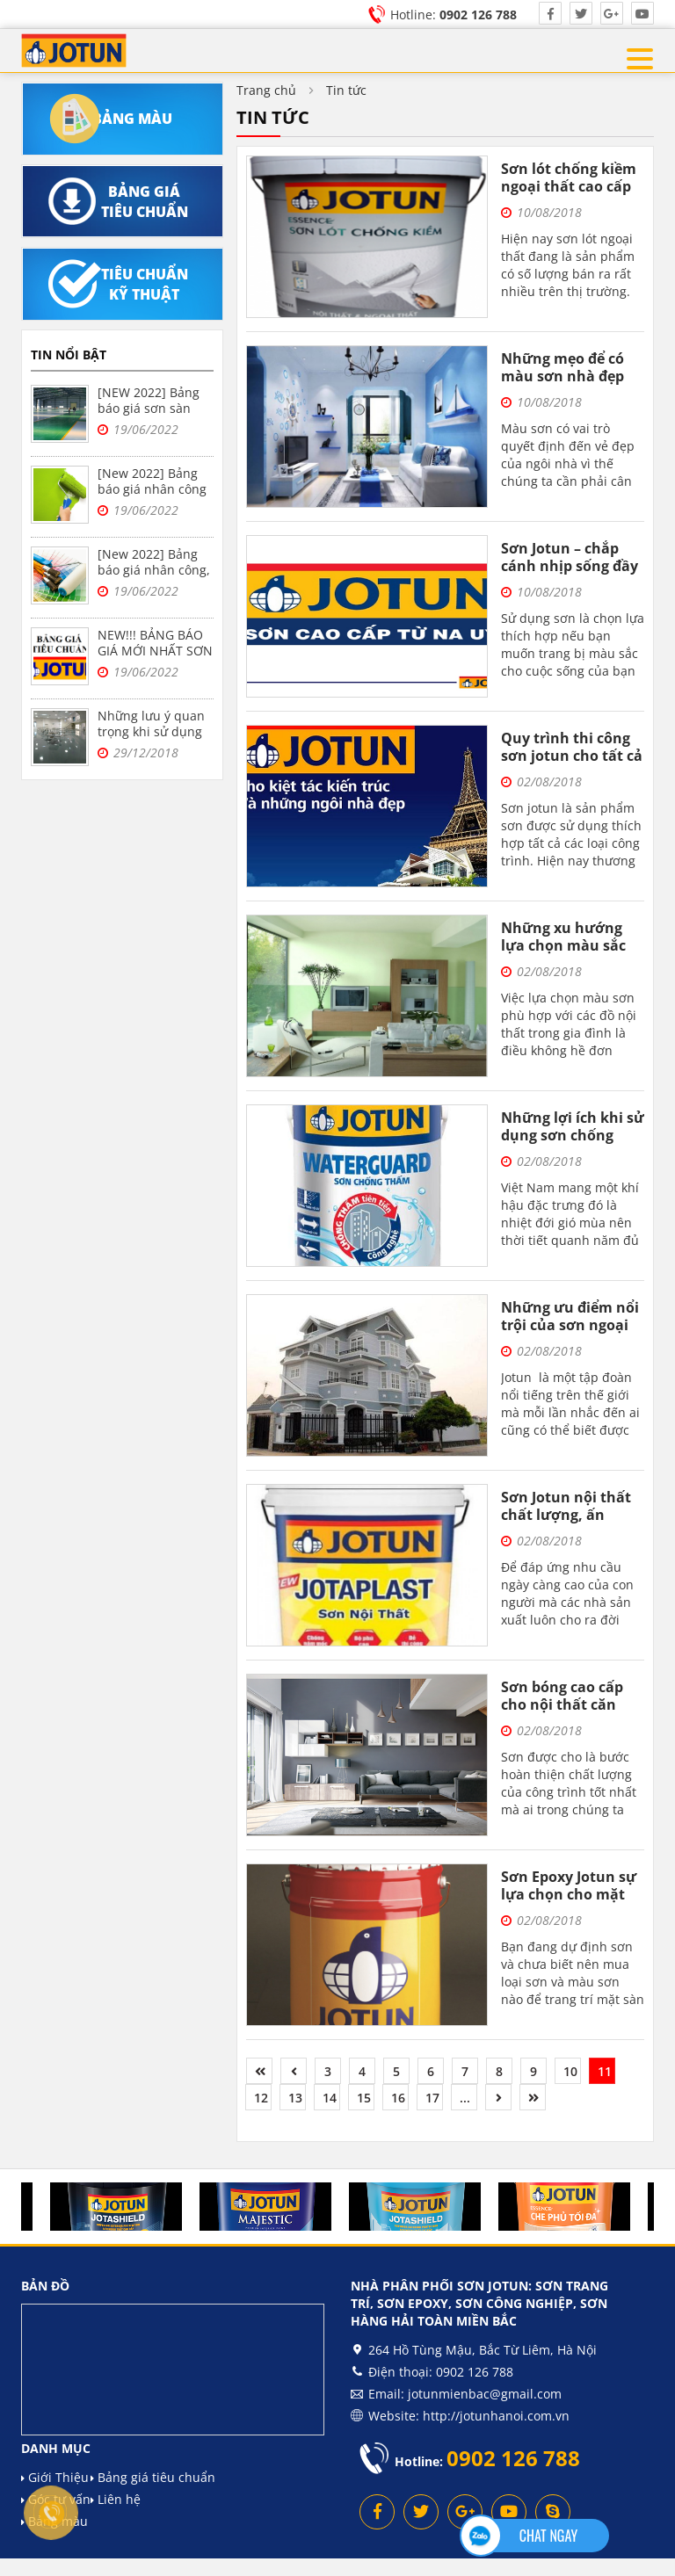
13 (295, 2097)
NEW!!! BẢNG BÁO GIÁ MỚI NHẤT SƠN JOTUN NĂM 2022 (155, 650)
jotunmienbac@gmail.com (485, 2393)
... (465, 2097)
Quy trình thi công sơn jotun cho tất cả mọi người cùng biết (571, 755)
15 (364, 2097)
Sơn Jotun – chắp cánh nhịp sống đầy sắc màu (569, 566)
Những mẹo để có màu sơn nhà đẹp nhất (562, 376)
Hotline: (453, 14)
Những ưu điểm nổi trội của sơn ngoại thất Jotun (570, 1325)
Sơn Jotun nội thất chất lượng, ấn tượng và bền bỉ (566, 1514)
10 (570, 2071)
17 (432, 2097)
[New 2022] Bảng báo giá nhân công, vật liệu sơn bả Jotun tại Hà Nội (154, 578)
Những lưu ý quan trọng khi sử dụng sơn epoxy (151, 731)
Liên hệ (116, 2499)
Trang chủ (266, 90)
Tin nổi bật (68, 354)
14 (330, 2097)
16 (398, 2097)
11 (605, 2071)
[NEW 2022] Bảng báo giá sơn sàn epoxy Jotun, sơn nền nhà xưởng (149, 416)
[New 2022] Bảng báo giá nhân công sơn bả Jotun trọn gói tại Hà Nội (152, 497)
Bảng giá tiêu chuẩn (153, 2477)
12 (261, 2097)
